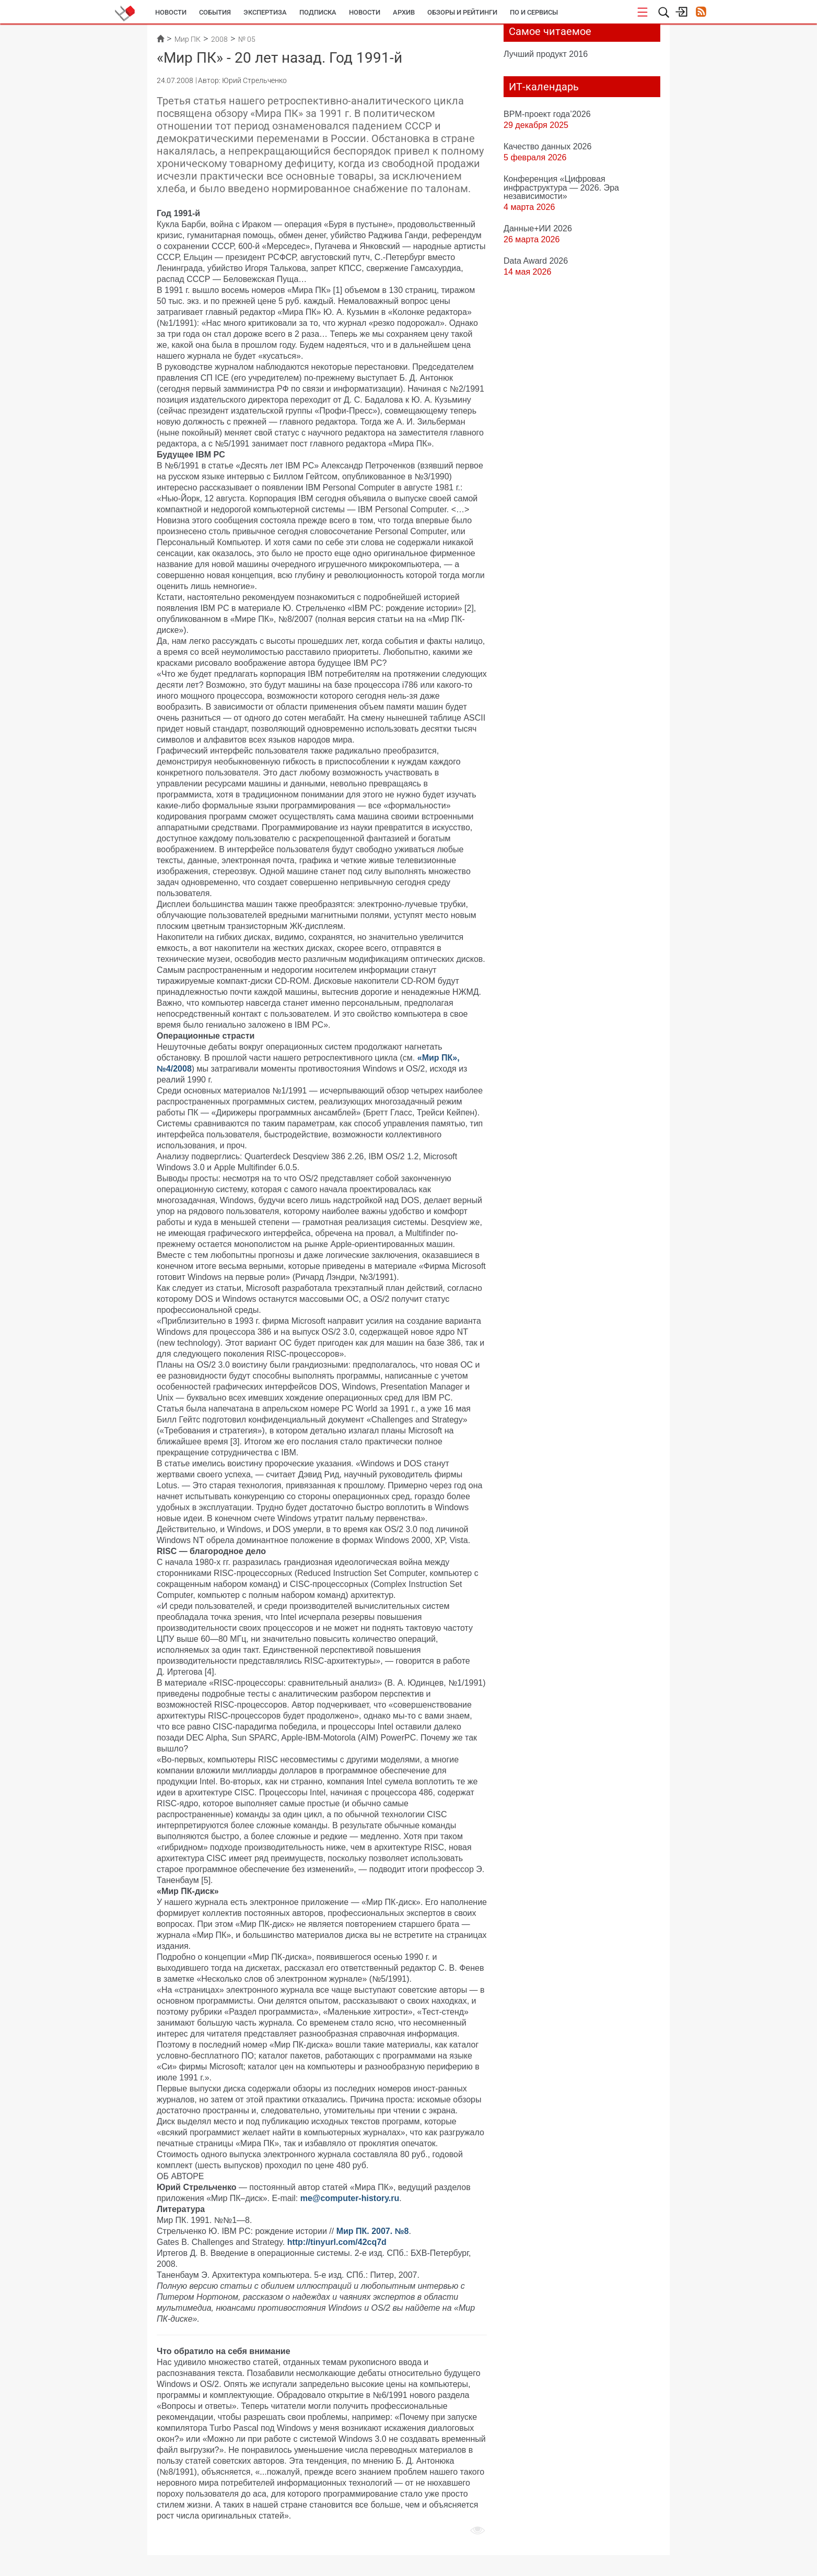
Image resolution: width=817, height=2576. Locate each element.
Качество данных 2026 (548, 146)
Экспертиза (265, 12)
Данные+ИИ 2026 (538, 228)
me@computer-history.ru (350, 2198)
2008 (219, 39)
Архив (404, 12)
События (215, 12)
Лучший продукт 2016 (546, 53)
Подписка (317, 12)
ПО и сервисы (534, 12)
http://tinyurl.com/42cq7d (337, 2242)
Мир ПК (187, 39)
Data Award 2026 (536, 260)
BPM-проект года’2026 (547, 114)
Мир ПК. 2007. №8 (372, 2231)
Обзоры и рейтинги (462, 12)
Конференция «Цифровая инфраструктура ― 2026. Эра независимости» (561, 187)
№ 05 (246, 39)
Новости (170, 12)
